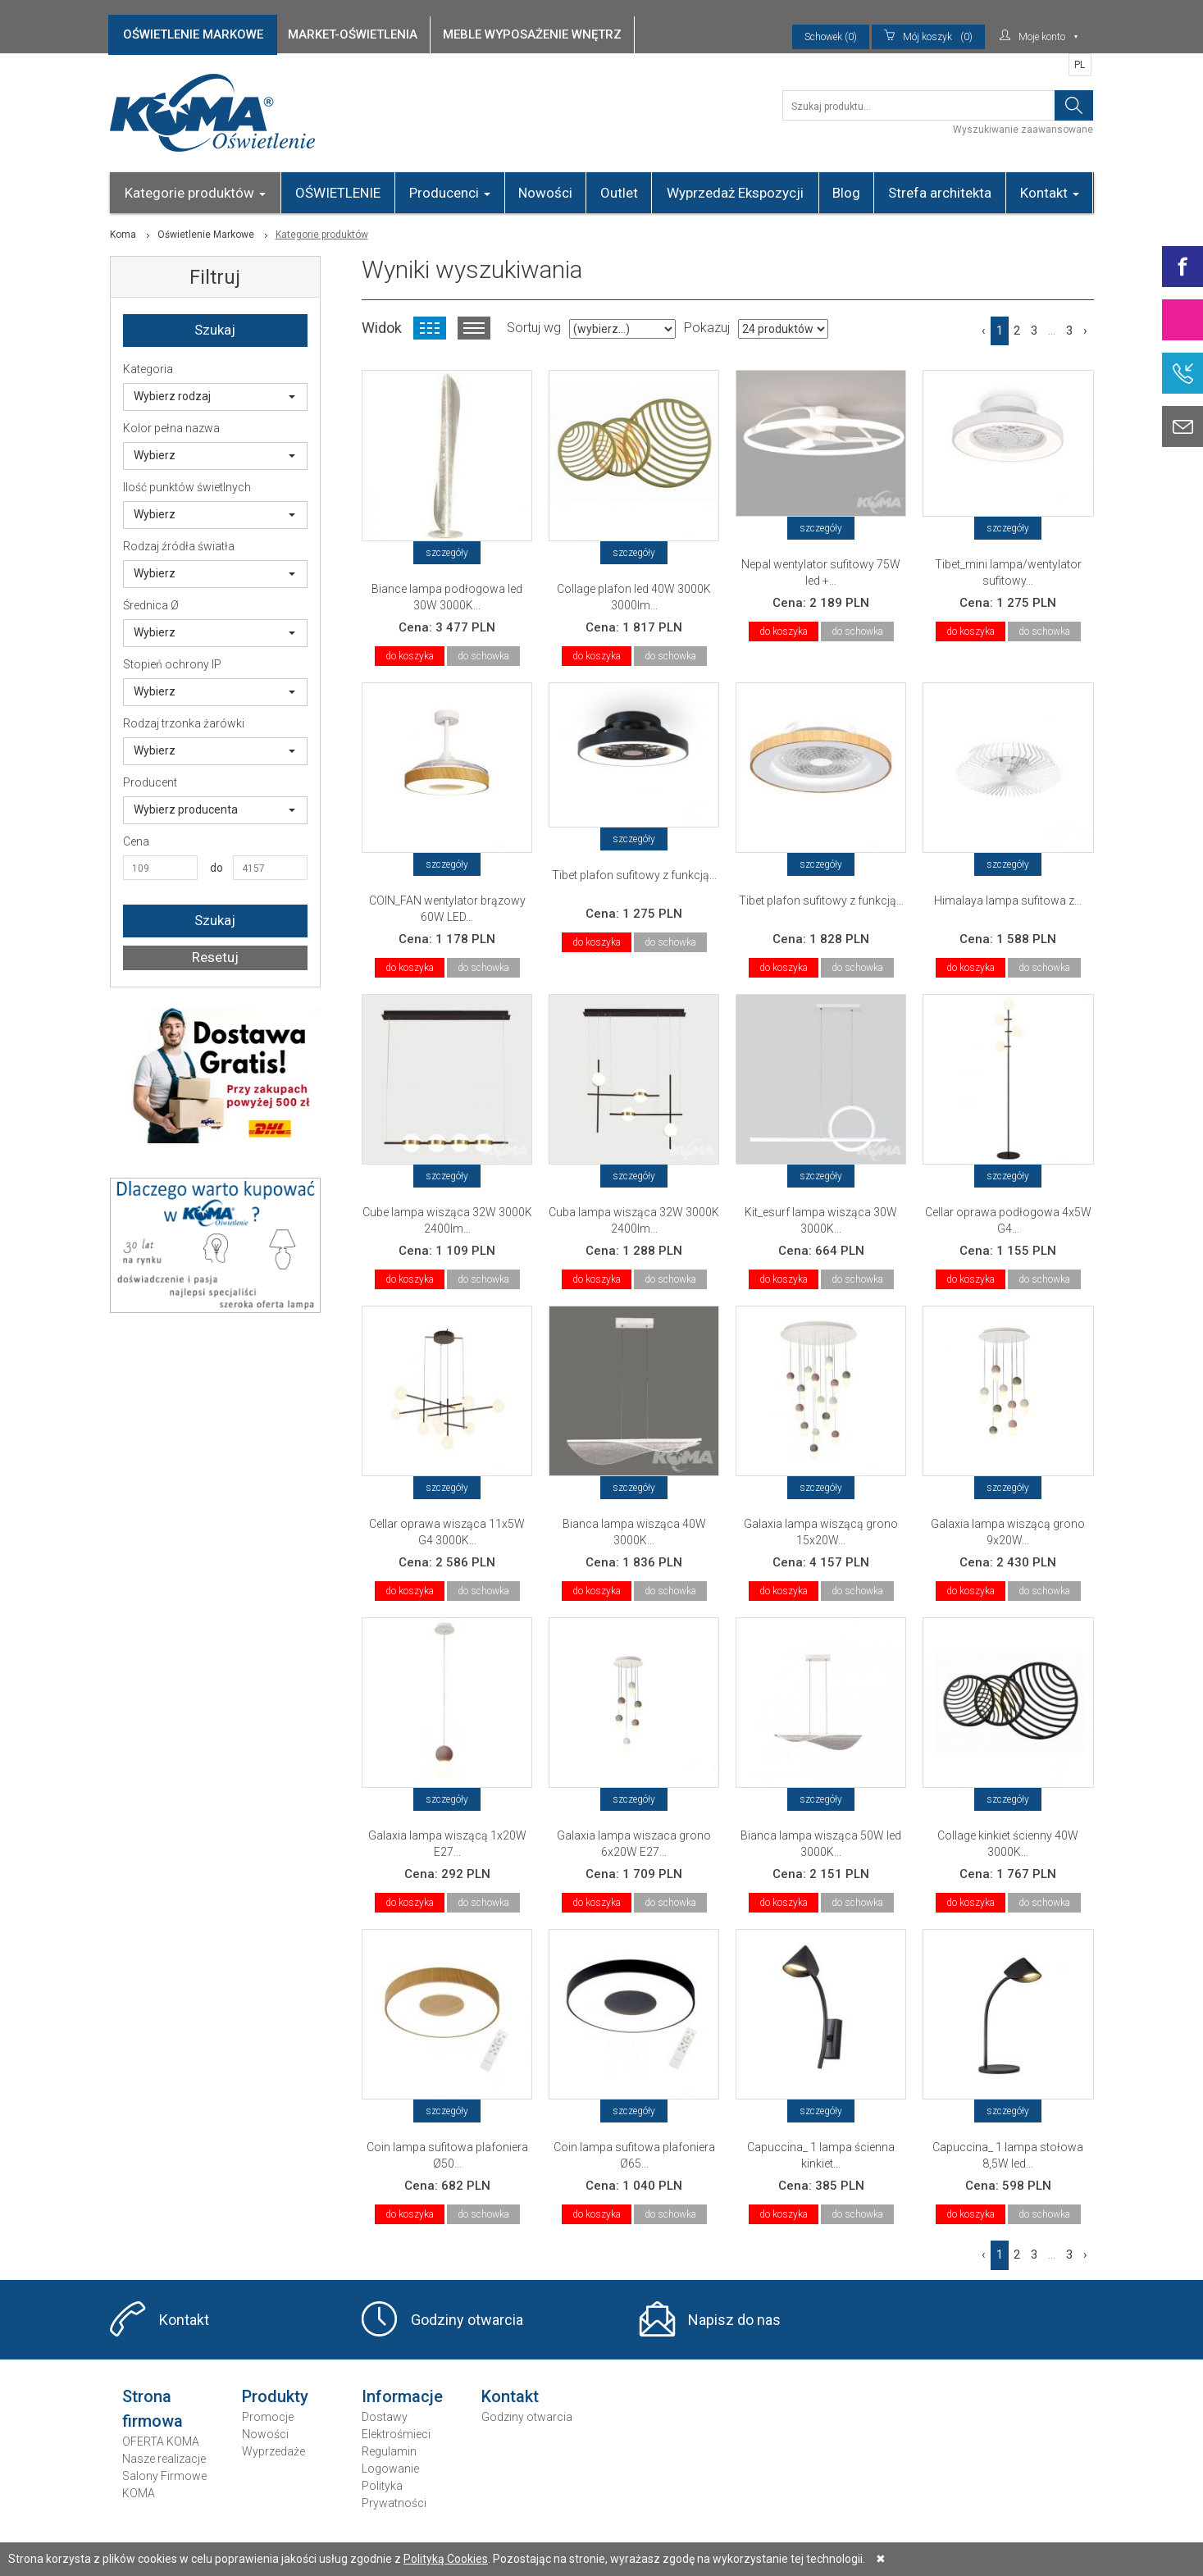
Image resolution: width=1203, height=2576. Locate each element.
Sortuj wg (534, 327)
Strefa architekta (939, 193)
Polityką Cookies (445, 2558)
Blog (846, 193)
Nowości (545, 193)
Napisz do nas (734, 2319)
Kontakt (1049, 193)
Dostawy (385, 2416)
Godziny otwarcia (467, 2319)
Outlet (619, 193)
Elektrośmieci (396, 2434)
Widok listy (474, 328)
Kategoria (148, 369)
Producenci (449, 193)
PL (1079, 65)
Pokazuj (707, 327)
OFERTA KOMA (160, 2441)
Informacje (402, 2396)
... (1051, 330)
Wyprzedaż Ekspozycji (735, 193)
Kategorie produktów (195, 193)
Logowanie (390, 2468)
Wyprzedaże (273, 2451)
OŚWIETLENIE (337, 193)
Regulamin (389, 2451)
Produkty (275, 2396)
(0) (928, 37)
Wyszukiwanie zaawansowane (1023, 129)
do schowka (483, 656)
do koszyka (409, 656)
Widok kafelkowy (429, 328)
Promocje (268, 2416)
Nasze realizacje (164, 2458)
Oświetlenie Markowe (205, 234)
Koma (123, 234)
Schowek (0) (830, 37)
